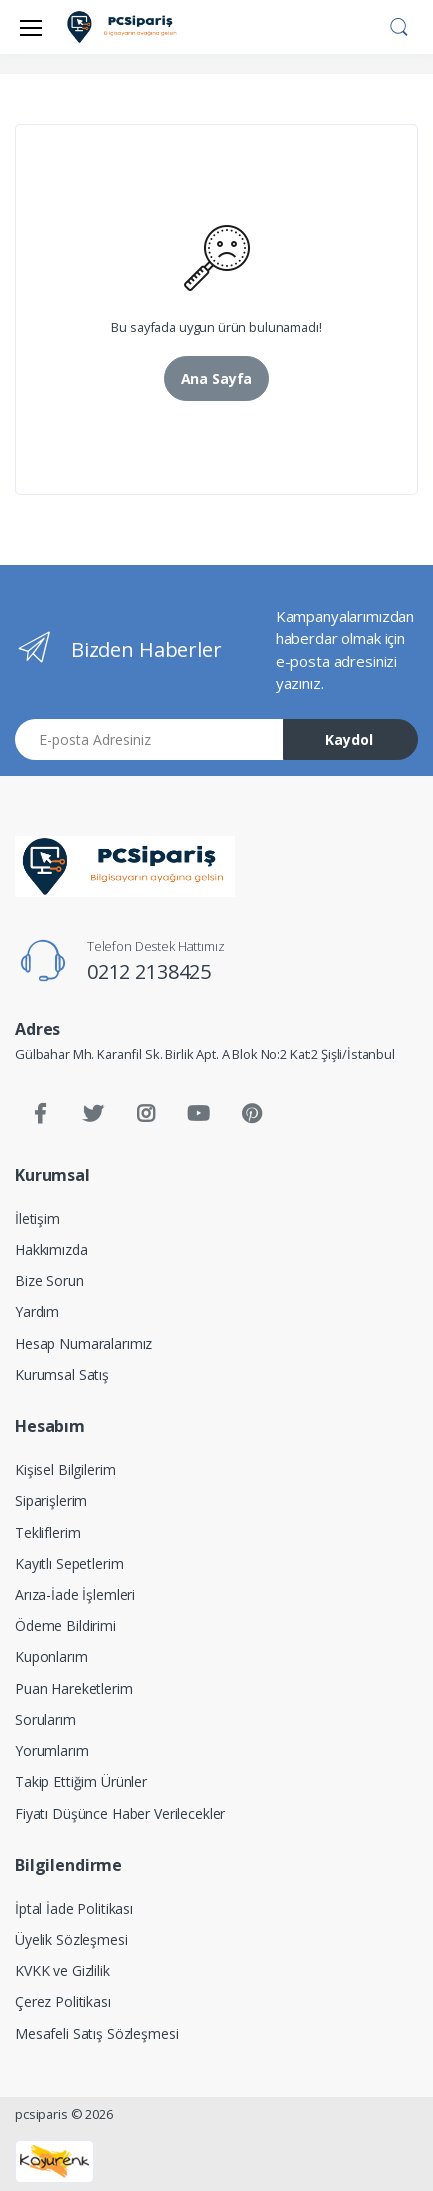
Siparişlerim (51, 1500)
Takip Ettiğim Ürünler (81, 1781)
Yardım (37, 1311)
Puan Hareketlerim (74, 1688)
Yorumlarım (52, 1750)
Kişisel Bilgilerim (65, 1469)
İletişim (37, 1218)
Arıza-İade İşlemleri (75, 1594)
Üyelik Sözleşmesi (71, 1939)
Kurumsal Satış (62, 1374)
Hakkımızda (51, 1249)
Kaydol (349, 739)
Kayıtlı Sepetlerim (69, 1563)
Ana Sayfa (217, 378)
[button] (399, 25)
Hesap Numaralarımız (83, 1343)
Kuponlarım (51, 1656)
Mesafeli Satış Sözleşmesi (96, 2033)
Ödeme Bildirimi (65, 1625)
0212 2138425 (149, 971)
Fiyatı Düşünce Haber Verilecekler (120, 1813)
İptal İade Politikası (74, 1908)
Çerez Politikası (63, 2001)
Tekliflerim (47, 1532)
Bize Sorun (49, 1280)
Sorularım (45, 1719)
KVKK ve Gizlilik (62, 1970)
